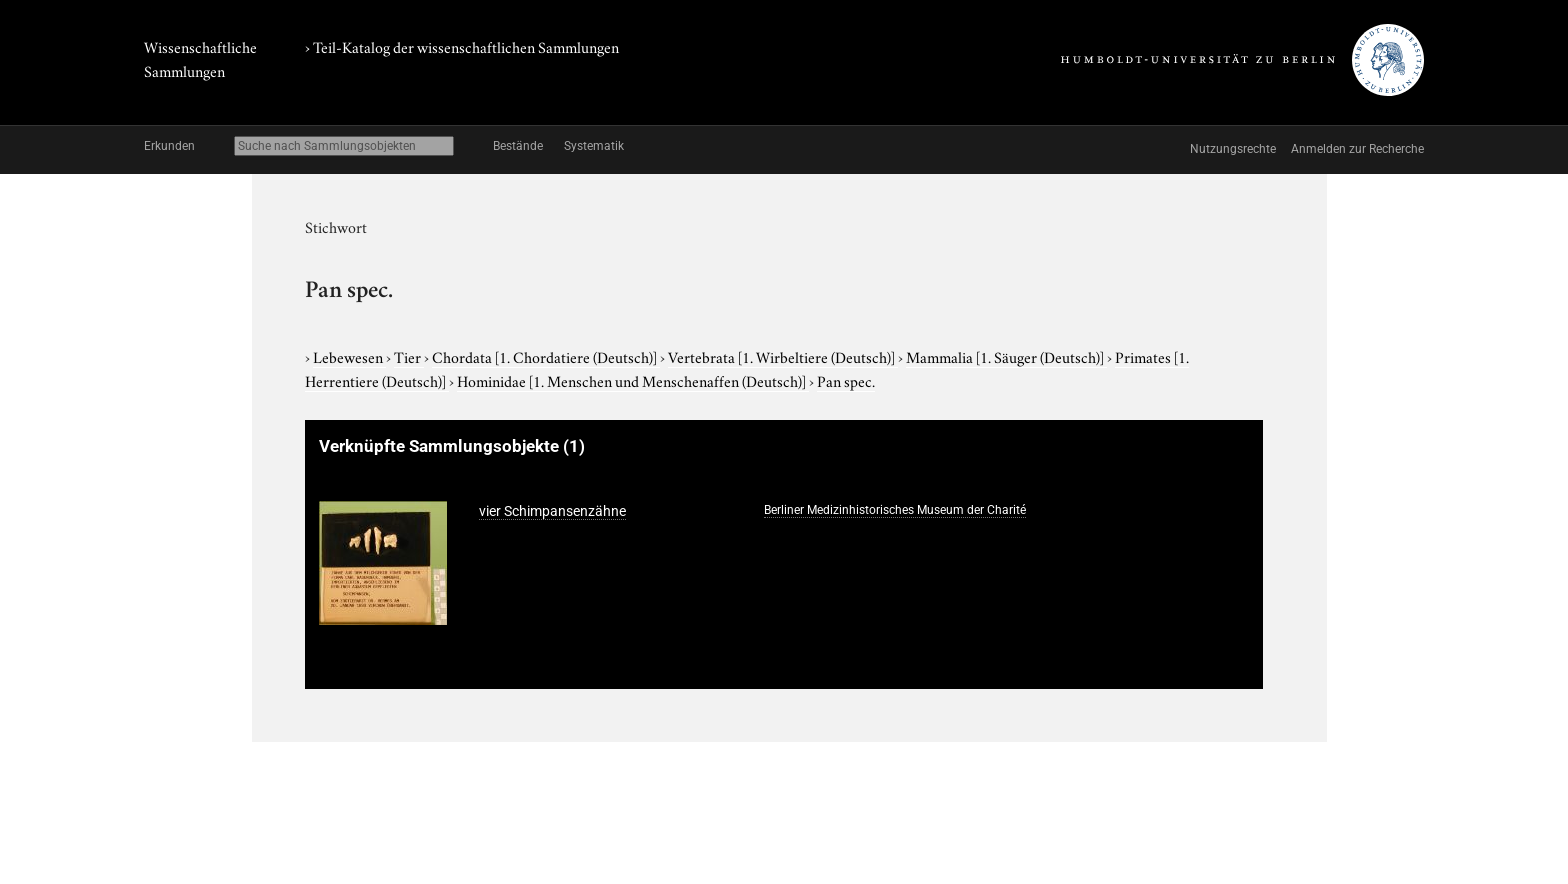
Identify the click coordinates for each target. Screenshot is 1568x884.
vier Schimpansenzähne (552, 511)
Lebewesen (349, 356)
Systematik (594, 146)
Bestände (518, 146)
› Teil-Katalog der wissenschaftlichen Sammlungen (462, 46)
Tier (409, 356)
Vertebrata (783, 356)
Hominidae (633, 380)
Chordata (546, 356)
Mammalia (1006, 356)
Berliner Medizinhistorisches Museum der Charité (895, 510)
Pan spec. (846, 380)
